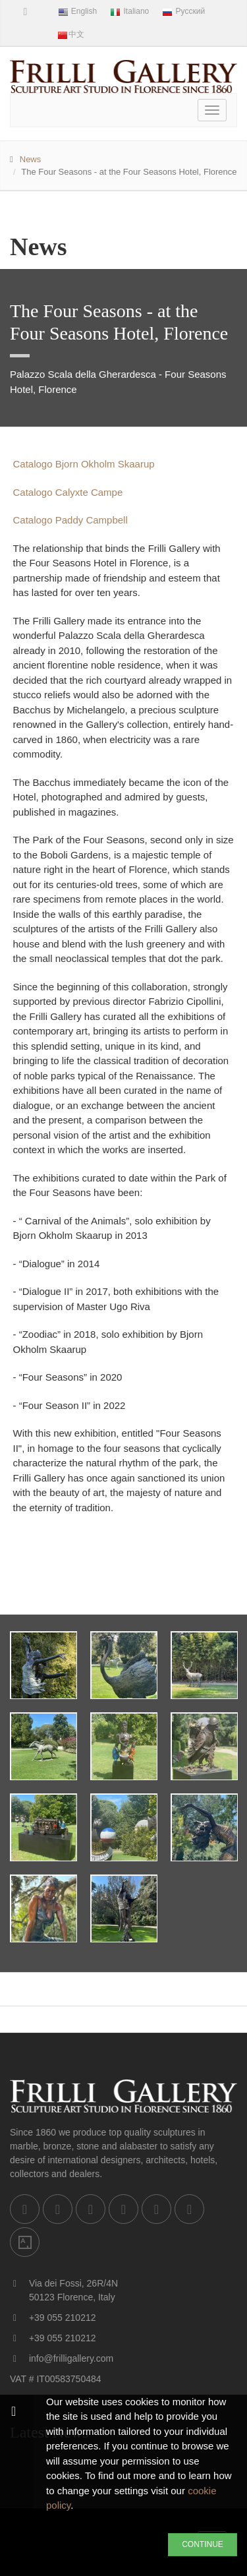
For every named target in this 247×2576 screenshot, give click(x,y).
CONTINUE (202, 2544)
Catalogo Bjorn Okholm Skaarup (84, 463)
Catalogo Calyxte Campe (68, 492)
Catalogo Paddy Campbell (70, 519)
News (30, 159)
